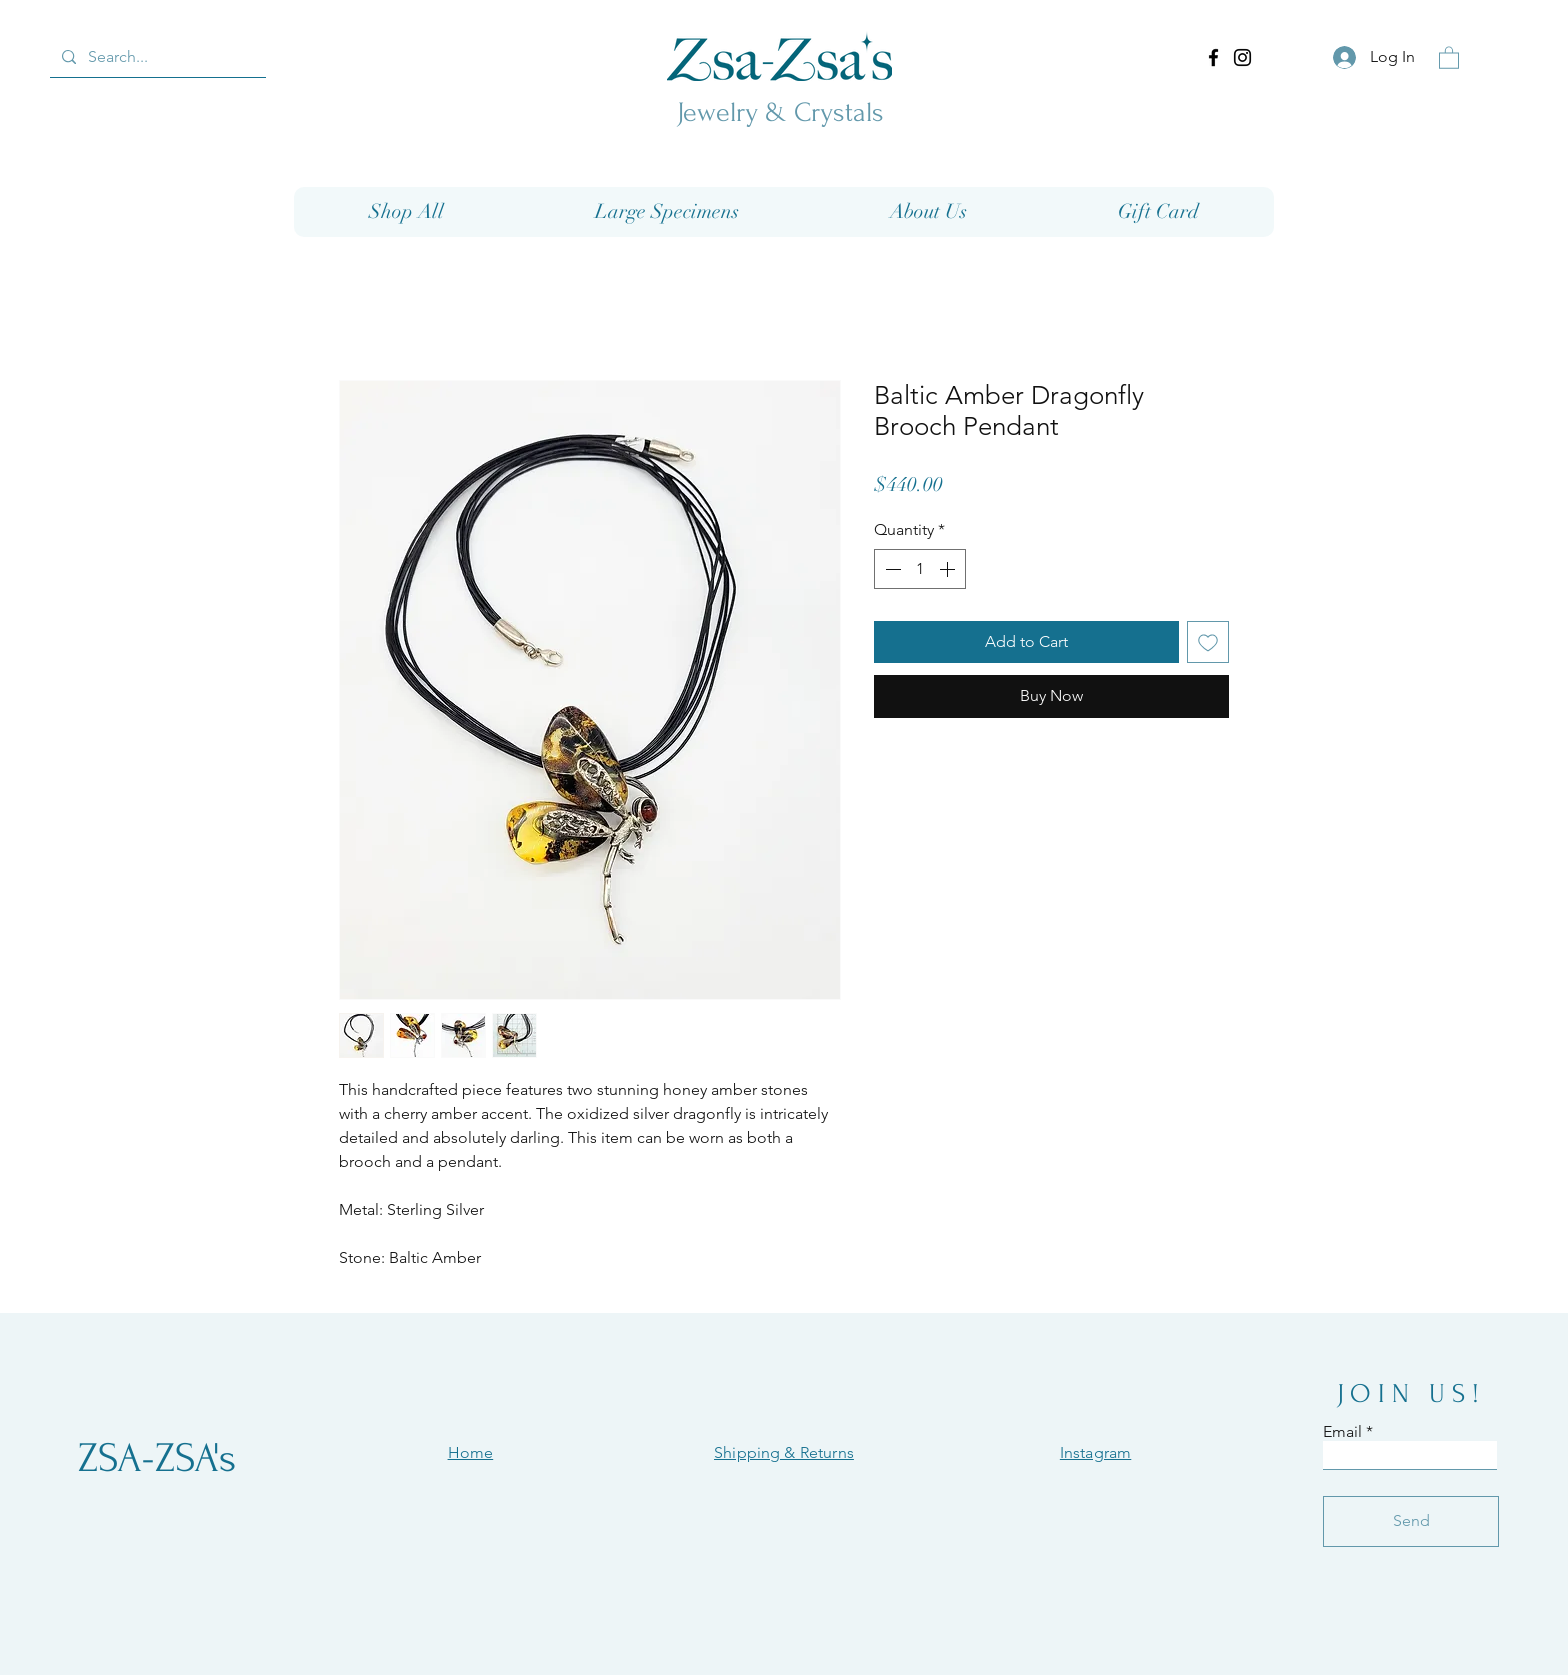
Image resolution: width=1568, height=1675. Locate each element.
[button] (1449, 57)
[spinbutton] (920, 569)
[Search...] (156, 57)
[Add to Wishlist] (1208, 642)
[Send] (1411, 1521)
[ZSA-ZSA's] (157, 1458)
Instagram (1095, 1452)
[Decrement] (891, 569)
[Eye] (779, 56)
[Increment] (949, 569)
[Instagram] (1242, 57)
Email (1342, 1432)
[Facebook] (1213, 57)
